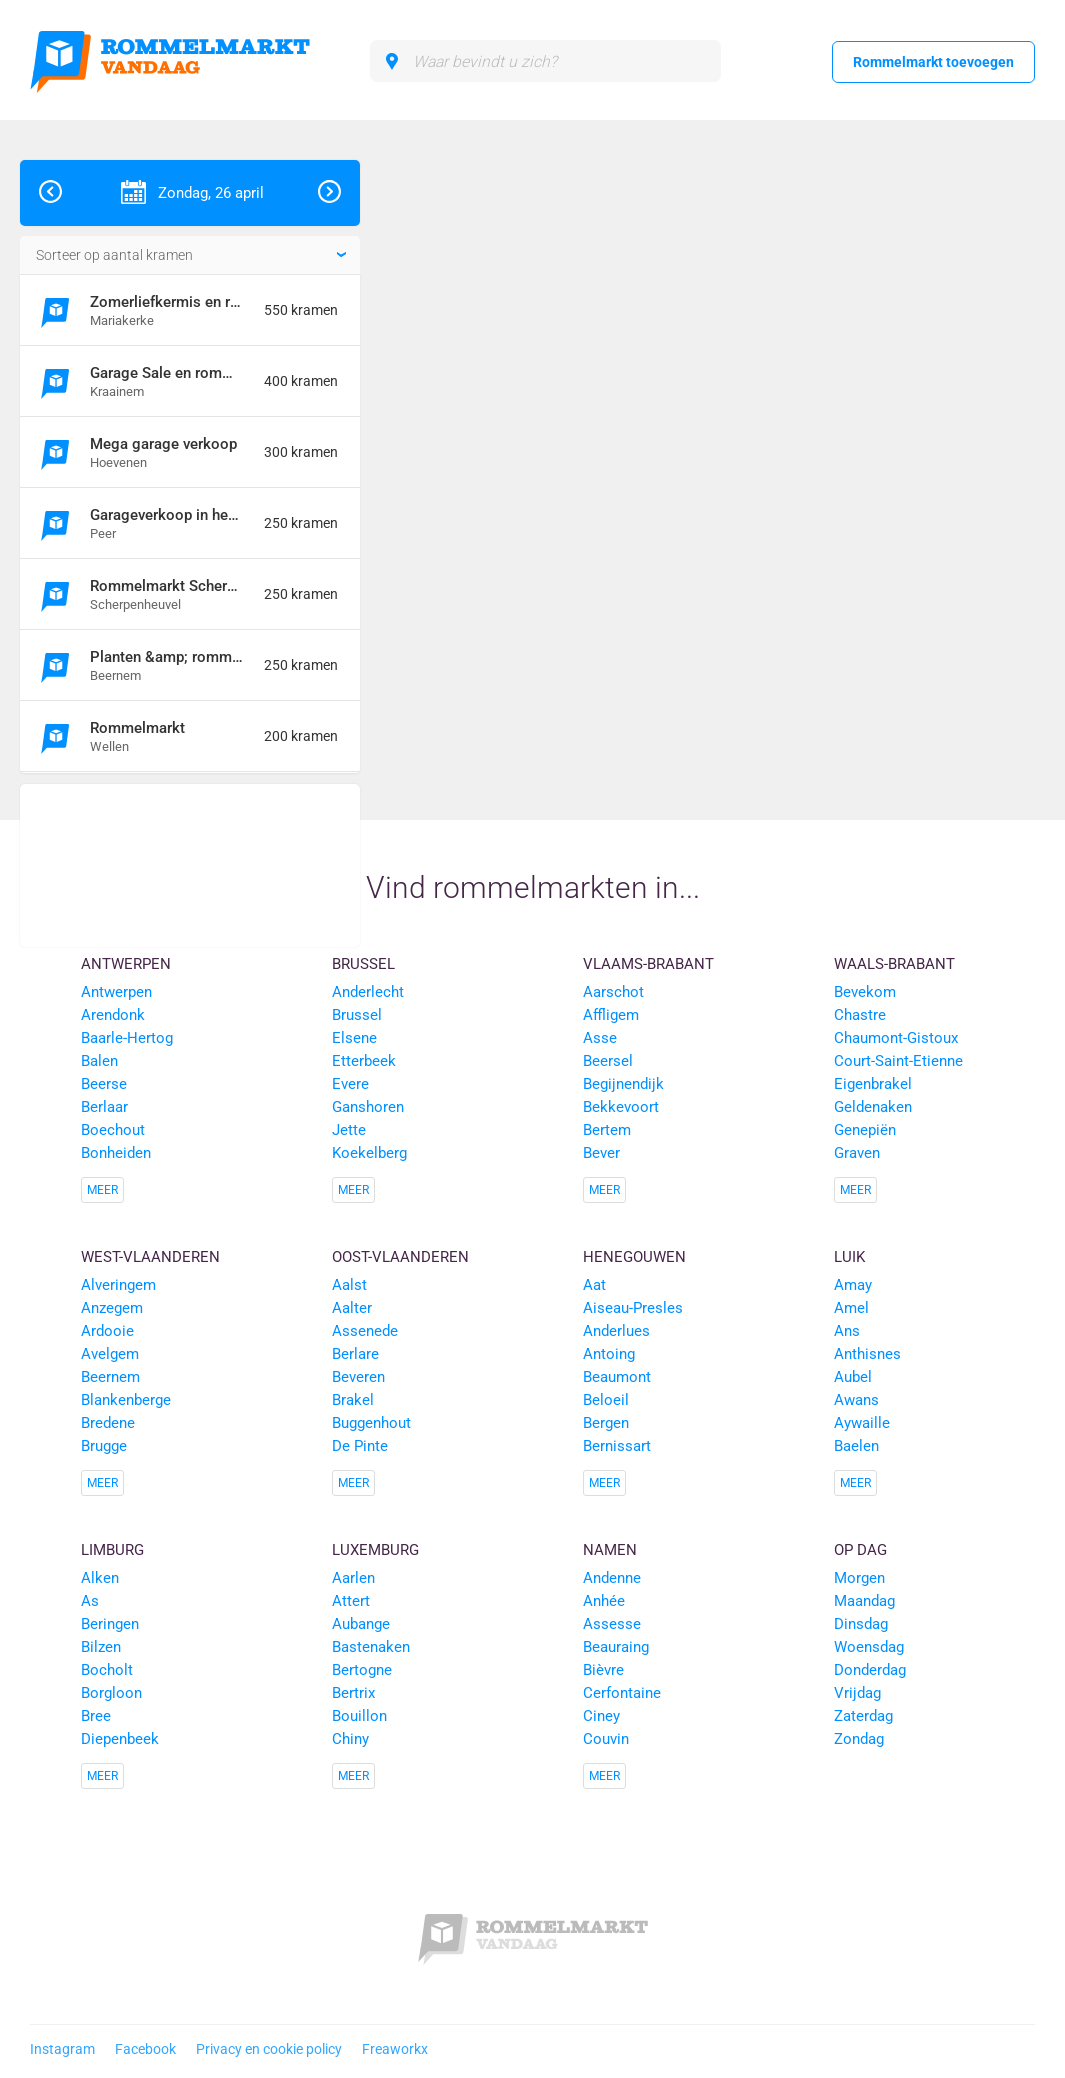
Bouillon (359, 1716)
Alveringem (118, 1285)
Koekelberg (369, 1153)
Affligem (611, 1015)
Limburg (112, 1550)
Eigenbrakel (873, 1084)
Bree (96, 1716)
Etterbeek (364, 1061)
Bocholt (107, 1670)
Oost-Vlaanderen (400, 1257)
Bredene (108, 1423)
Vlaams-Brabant (648, 964)
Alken (100, 1578)
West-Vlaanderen (150, 1257)
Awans (856, 1400)
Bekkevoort (621, 1107)
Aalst (349, 1285)
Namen (610, 1550)
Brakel (353, 1400)
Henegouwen (634, 1257)
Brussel (363, 964)
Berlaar (104, 1107)
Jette (349, 1130)
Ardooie (107, 1331)
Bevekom (865, 992)
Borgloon (111, 1693)
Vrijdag (857, 1693)
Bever (601, 1153)
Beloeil (606, 1400)
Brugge (104, 1446)
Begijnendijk (623, 1084)
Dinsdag (861, 1624)
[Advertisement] (190, 865)
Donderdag (870, 1670)
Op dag (860, 1550)
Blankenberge (126, 1400)
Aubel (853, 1377)
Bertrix (353, 1693)
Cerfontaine (622, 1693)
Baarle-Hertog (127, 1038)
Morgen (859, 1578)
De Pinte (360, 1446)
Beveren (358, 1377)
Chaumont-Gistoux (896, 1038)
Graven (857, 1153)
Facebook (145, 2049)
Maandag (864, 1601)
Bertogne (362, 1670)
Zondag (859, 1739)
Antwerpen (126, 964)
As (90, 1601)
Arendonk (113, 1015)
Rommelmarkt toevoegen (933, 62)
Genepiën (865, 1130)
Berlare (355, 1354)
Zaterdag (863, 1716)
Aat (594, 1285)
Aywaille (862, 1423)
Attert (351, 1601)
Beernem (110, 1377)
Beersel (608, 1061)
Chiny (350, 1739)
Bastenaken (371, 1647)
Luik (849, 1257)
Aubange (361, 1624)
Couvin (606, 1739)
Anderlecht (368, 992)
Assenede (365, 1331)
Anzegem (112, 1308)
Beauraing (616, 1647)
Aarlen (353, 1578)
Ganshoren (368, 1107)
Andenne (612, 1578)
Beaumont (617, 1377)
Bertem (607, 1130)
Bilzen (101, 1647)
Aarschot (613, 992)
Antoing (609, 1354)
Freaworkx (395, 2049)
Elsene (354, 1038)
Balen (99, 1061)
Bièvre (603, 1670)
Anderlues (616, 1331)
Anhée (604, 1601)
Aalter (352, 1308)
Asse (600, 1038)
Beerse (104, 1084)
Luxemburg (375, 1550)
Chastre (860, 1015)
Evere (350, 1084)
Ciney (601, 1716)
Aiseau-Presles (633, 1308)
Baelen (856, 1446)
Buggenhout (371, 1423)
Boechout (113, 1130)
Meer (102, 1190)
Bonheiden (116, 1153)
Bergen (606, 1423)
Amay (853, 1285)
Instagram (62, 2049)
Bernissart (617, 1446)
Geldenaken (873, 1107)
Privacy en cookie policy (269, 2049)
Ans (847, 1331)
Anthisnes (867, 1354)
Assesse (612, 1624)
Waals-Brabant (894, 964)
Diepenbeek (120, 1739)
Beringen (110, 1624)
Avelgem (110, 1354)
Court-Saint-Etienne (898, 1061)
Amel (851, 1308)
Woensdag (869, 1647)
